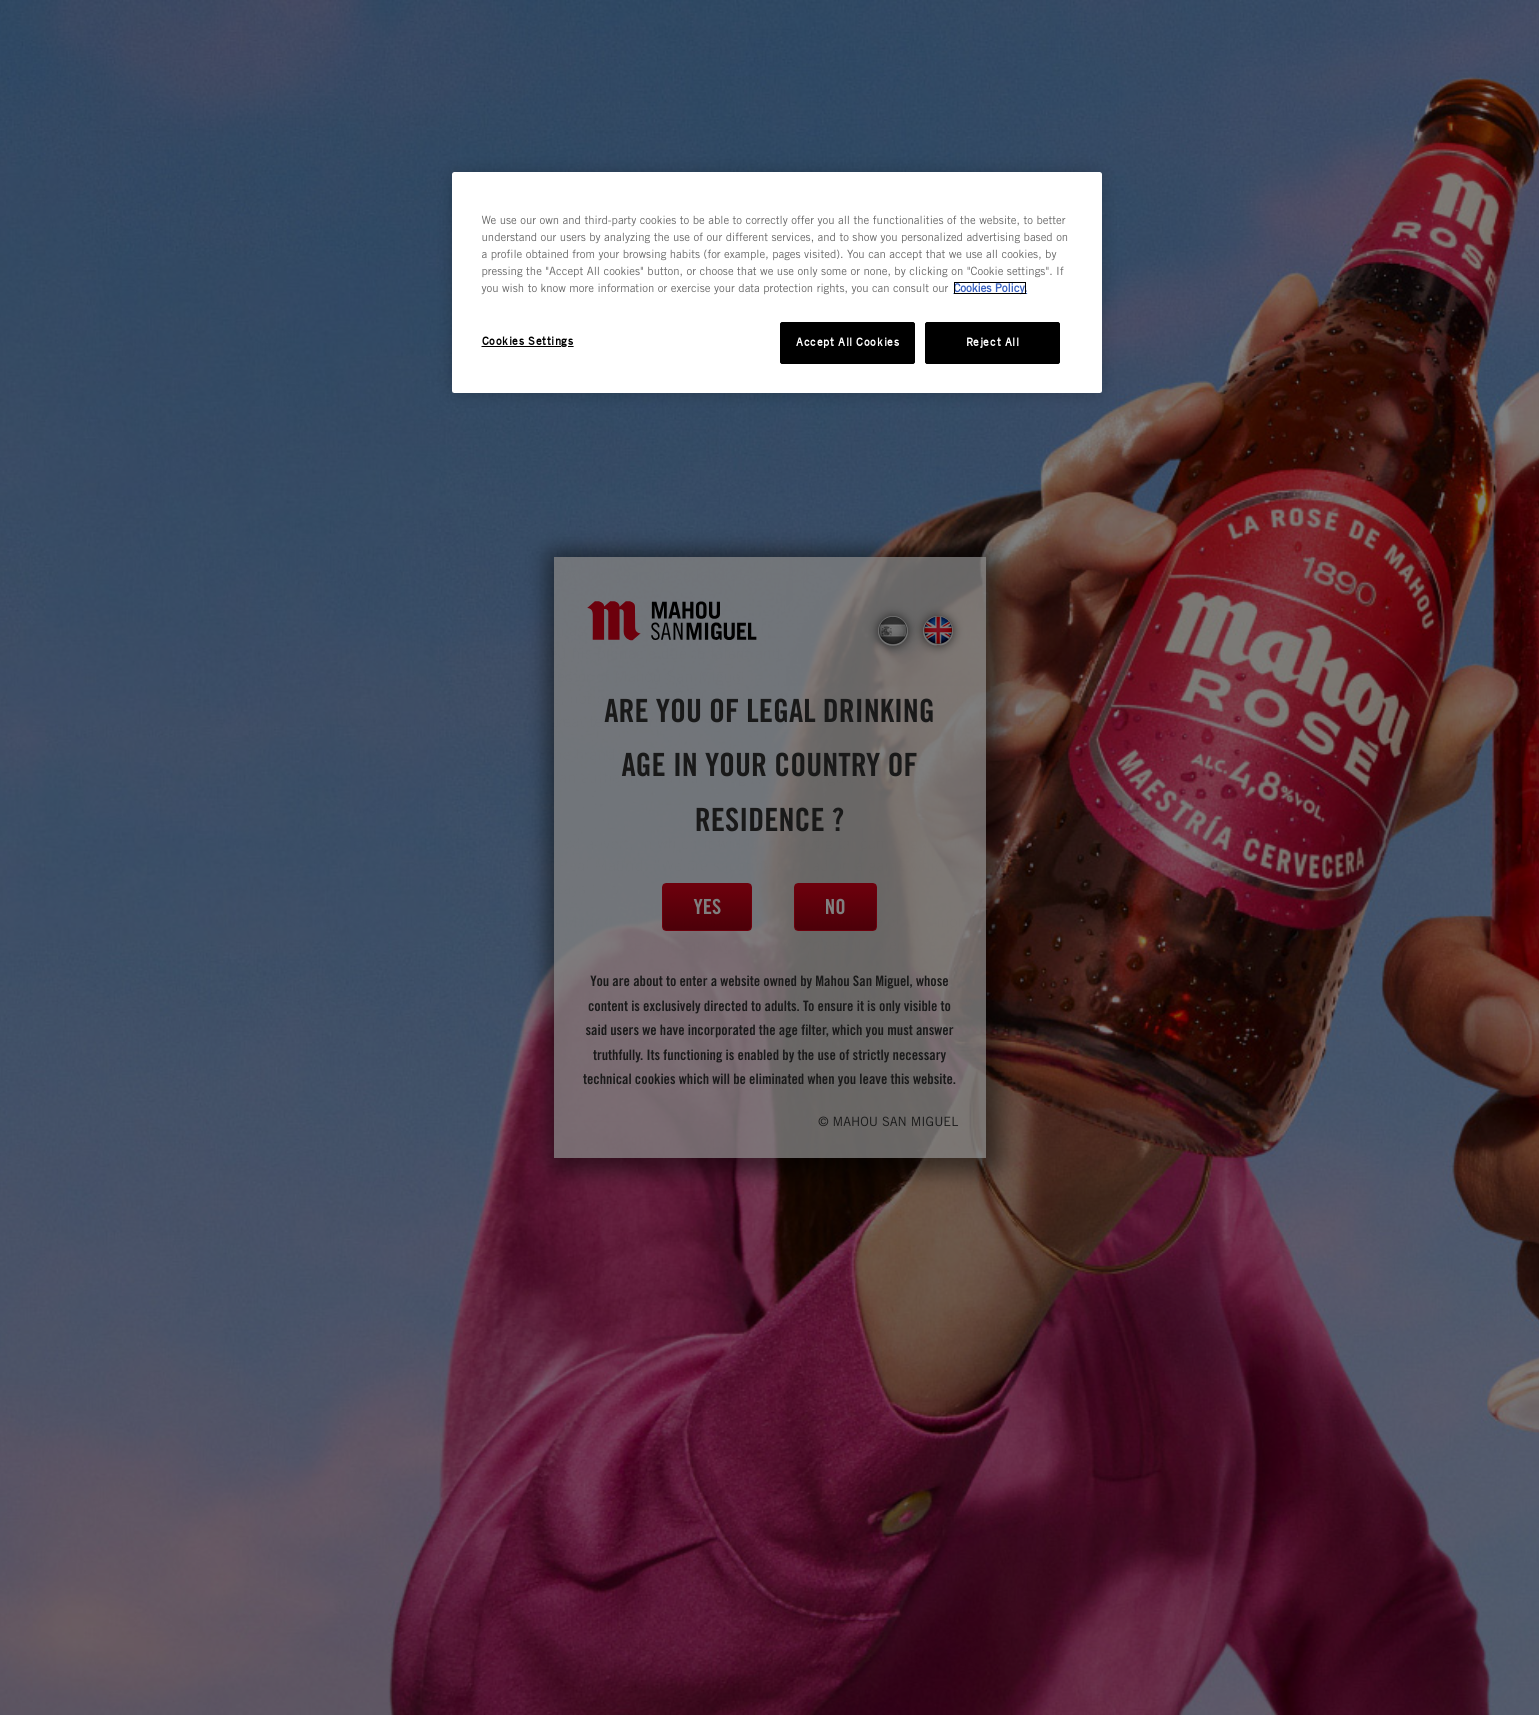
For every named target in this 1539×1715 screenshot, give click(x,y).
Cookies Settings (528, 341)
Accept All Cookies (847, 342)
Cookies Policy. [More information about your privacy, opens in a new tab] (990, 288)
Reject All (993, 342)
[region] (777, 282)
